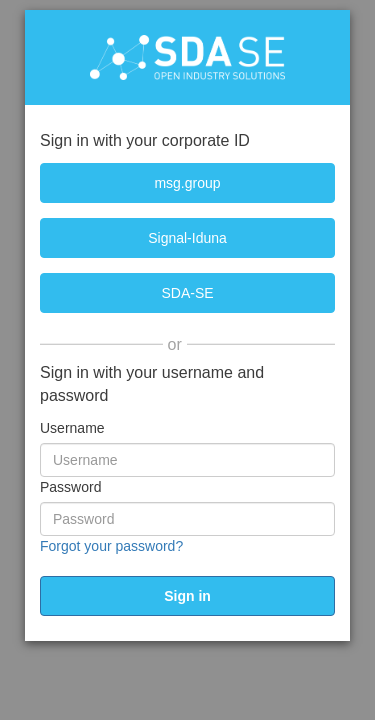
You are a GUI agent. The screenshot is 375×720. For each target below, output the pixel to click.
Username (72, 428)
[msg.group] (187, 183)
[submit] (187, 596)
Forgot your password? (111, 546)
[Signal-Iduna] (187, 238)
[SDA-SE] (187, 293)
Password (70, 487)
